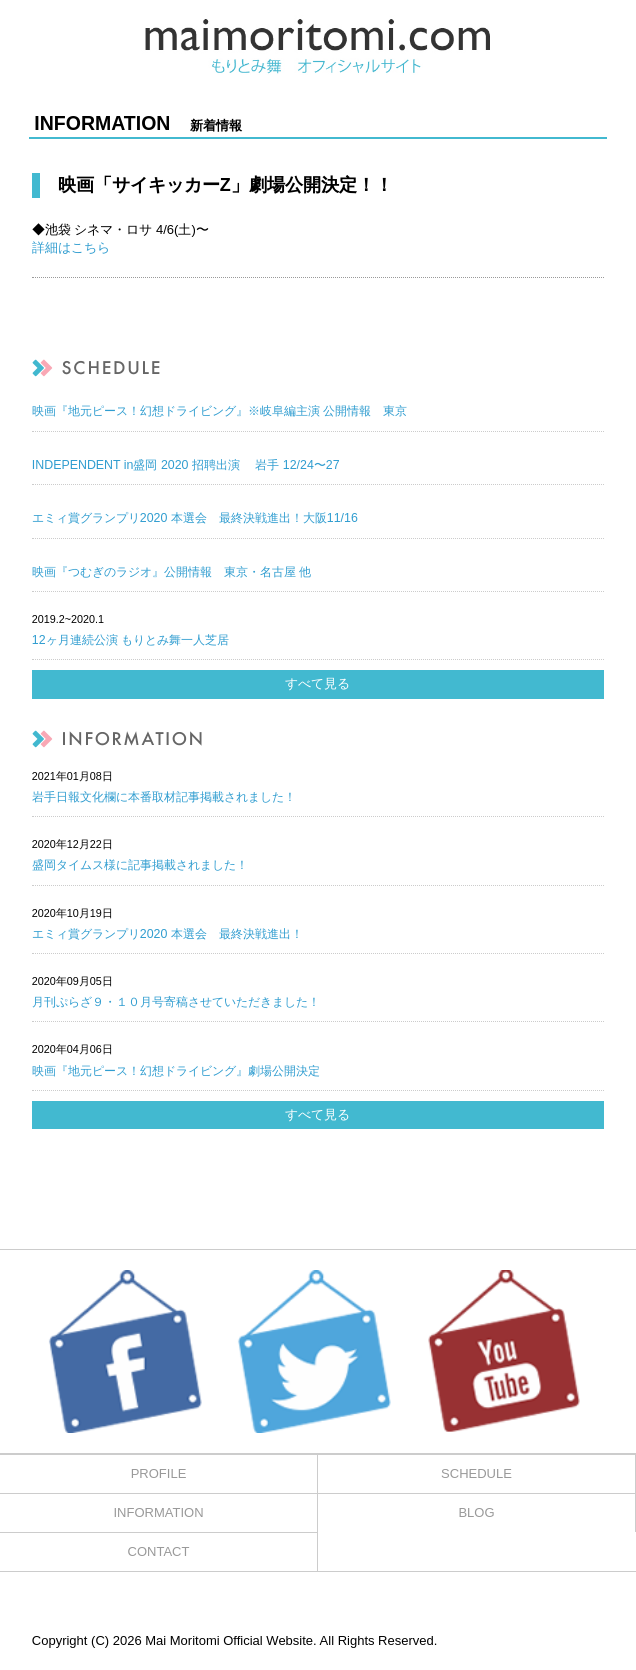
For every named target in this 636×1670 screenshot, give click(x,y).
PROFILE (159, 1473)
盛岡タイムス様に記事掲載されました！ (140, 865)
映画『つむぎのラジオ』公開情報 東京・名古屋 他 (171, 572)
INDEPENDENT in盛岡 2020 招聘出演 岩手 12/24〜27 (186, 465)
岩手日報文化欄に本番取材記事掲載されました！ (164, 797)
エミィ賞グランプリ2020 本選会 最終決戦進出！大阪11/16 (195, 518)
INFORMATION (158, 1512)
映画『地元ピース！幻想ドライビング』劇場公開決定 (176, 1071)
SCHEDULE (476, 1473)
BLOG (476, 1512)
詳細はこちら (71, 247)
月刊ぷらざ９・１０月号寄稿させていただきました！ (176, 1002)
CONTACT (159, 1551)
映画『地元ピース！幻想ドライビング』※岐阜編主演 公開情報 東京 (219, 411)
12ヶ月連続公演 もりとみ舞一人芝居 (130, 640)
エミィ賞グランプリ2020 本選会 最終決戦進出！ (167, 934)
